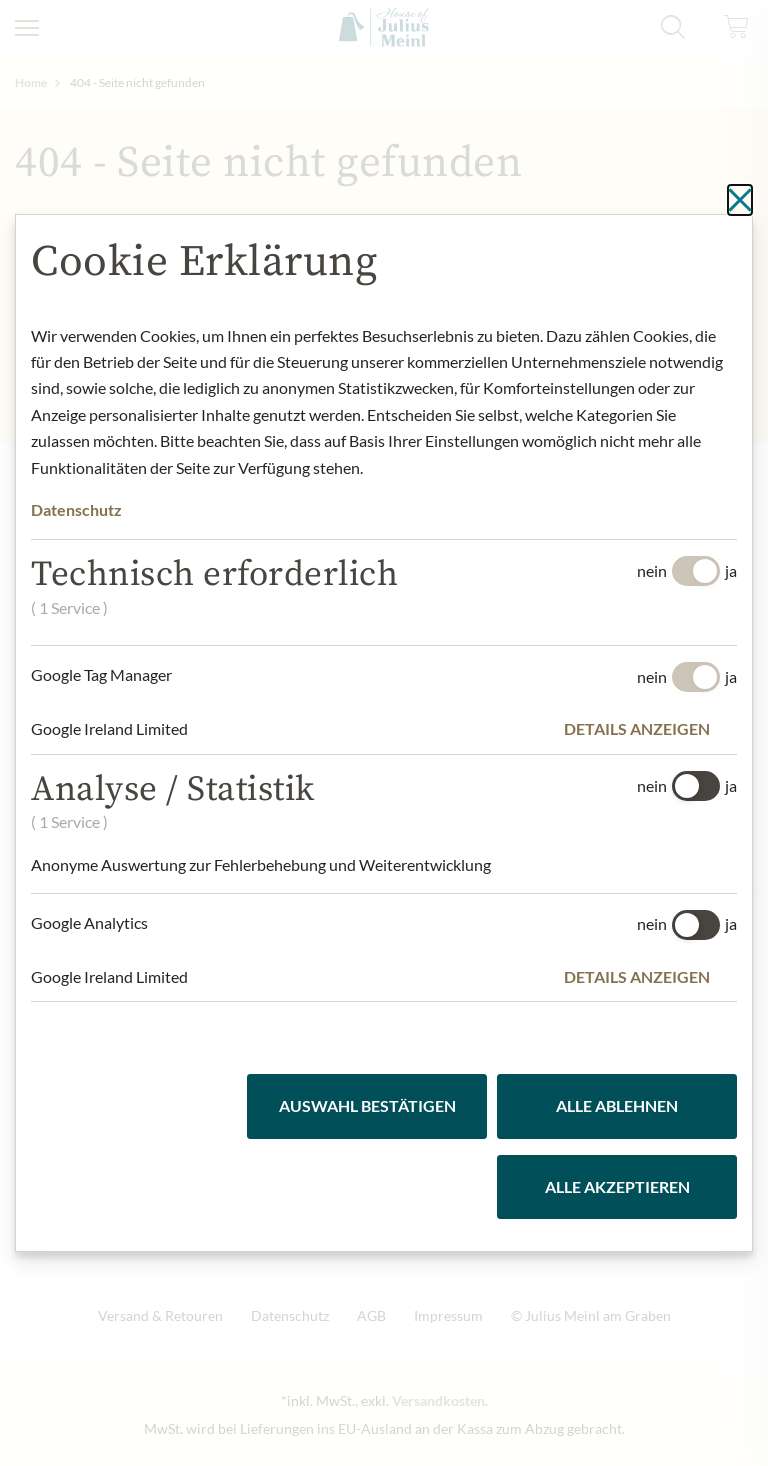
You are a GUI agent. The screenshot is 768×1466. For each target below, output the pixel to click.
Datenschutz (76, 509)
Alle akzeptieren (617, 1186)
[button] (650, 729)
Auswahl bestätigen (367, 1105)
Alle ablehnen (617, 1105)
